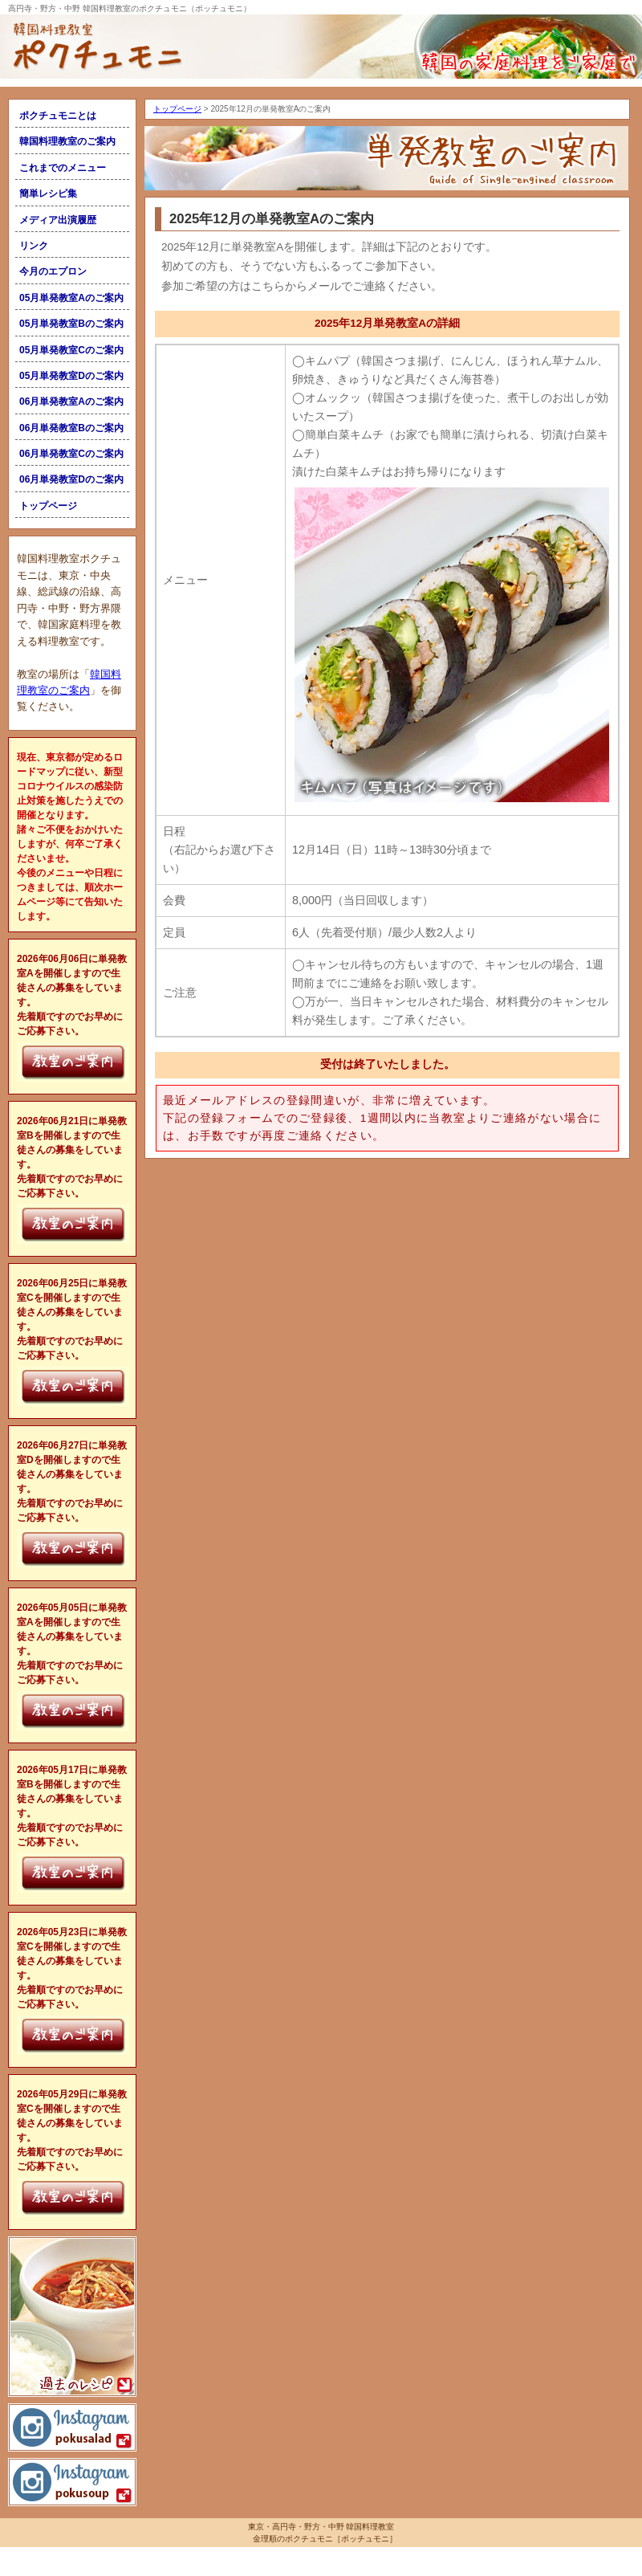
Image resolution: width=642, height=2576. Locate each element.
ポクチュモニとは (57, 115)
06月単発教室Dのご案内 (71, 479)
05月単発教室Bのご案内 (71, 323)
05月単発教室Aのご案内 (71, 298)
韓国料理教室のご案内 (67, 141)
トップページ (48, 506)
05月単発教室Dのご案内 (71, 375)
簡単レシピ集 (48, 193)
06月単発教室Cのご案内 (71, 453)
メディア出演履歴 (57, 220)
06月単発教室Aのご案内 (71, 401)
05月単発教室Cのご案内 (71, 350)
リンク (33, 245)
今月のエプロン (53, 271)
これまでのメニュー (62, 167)
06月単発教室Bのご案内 (71, 428)
